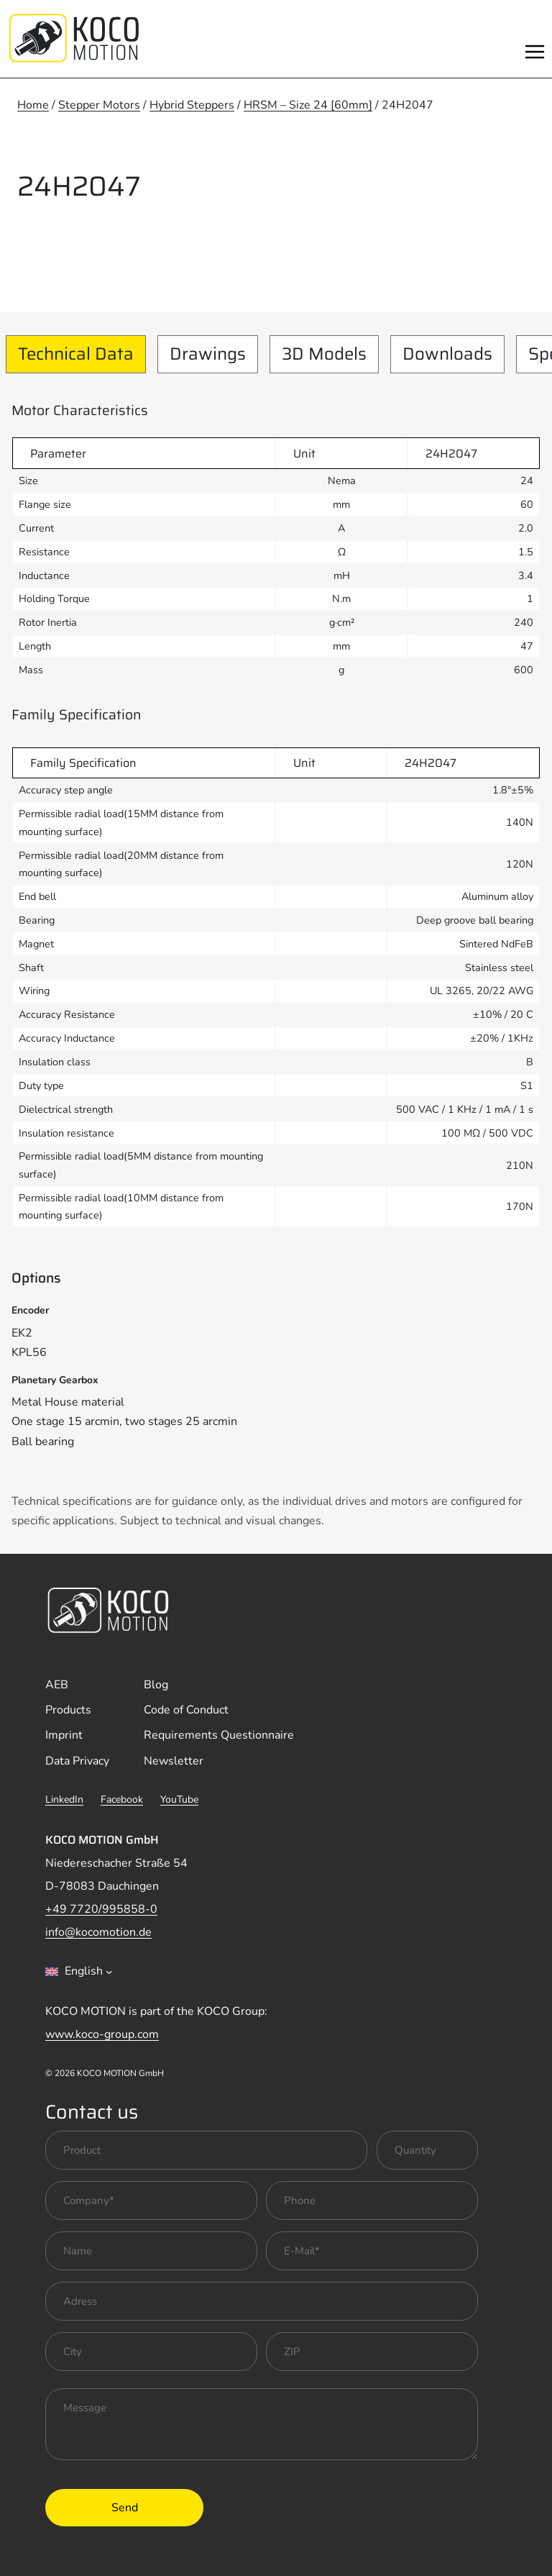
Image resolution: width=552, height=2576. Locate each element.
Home (33, 105)
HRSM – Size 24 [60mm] (308, 105)
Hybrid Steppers (192, 105)
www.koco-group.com (102, 2034)
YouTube (179, 1799)
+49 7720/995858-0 (101, 1909)
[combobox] (79, 1972)
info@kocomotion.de (98, 1932)
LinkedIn (64, 1799)
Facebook (122, 1799)
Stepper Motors (99, 105)
